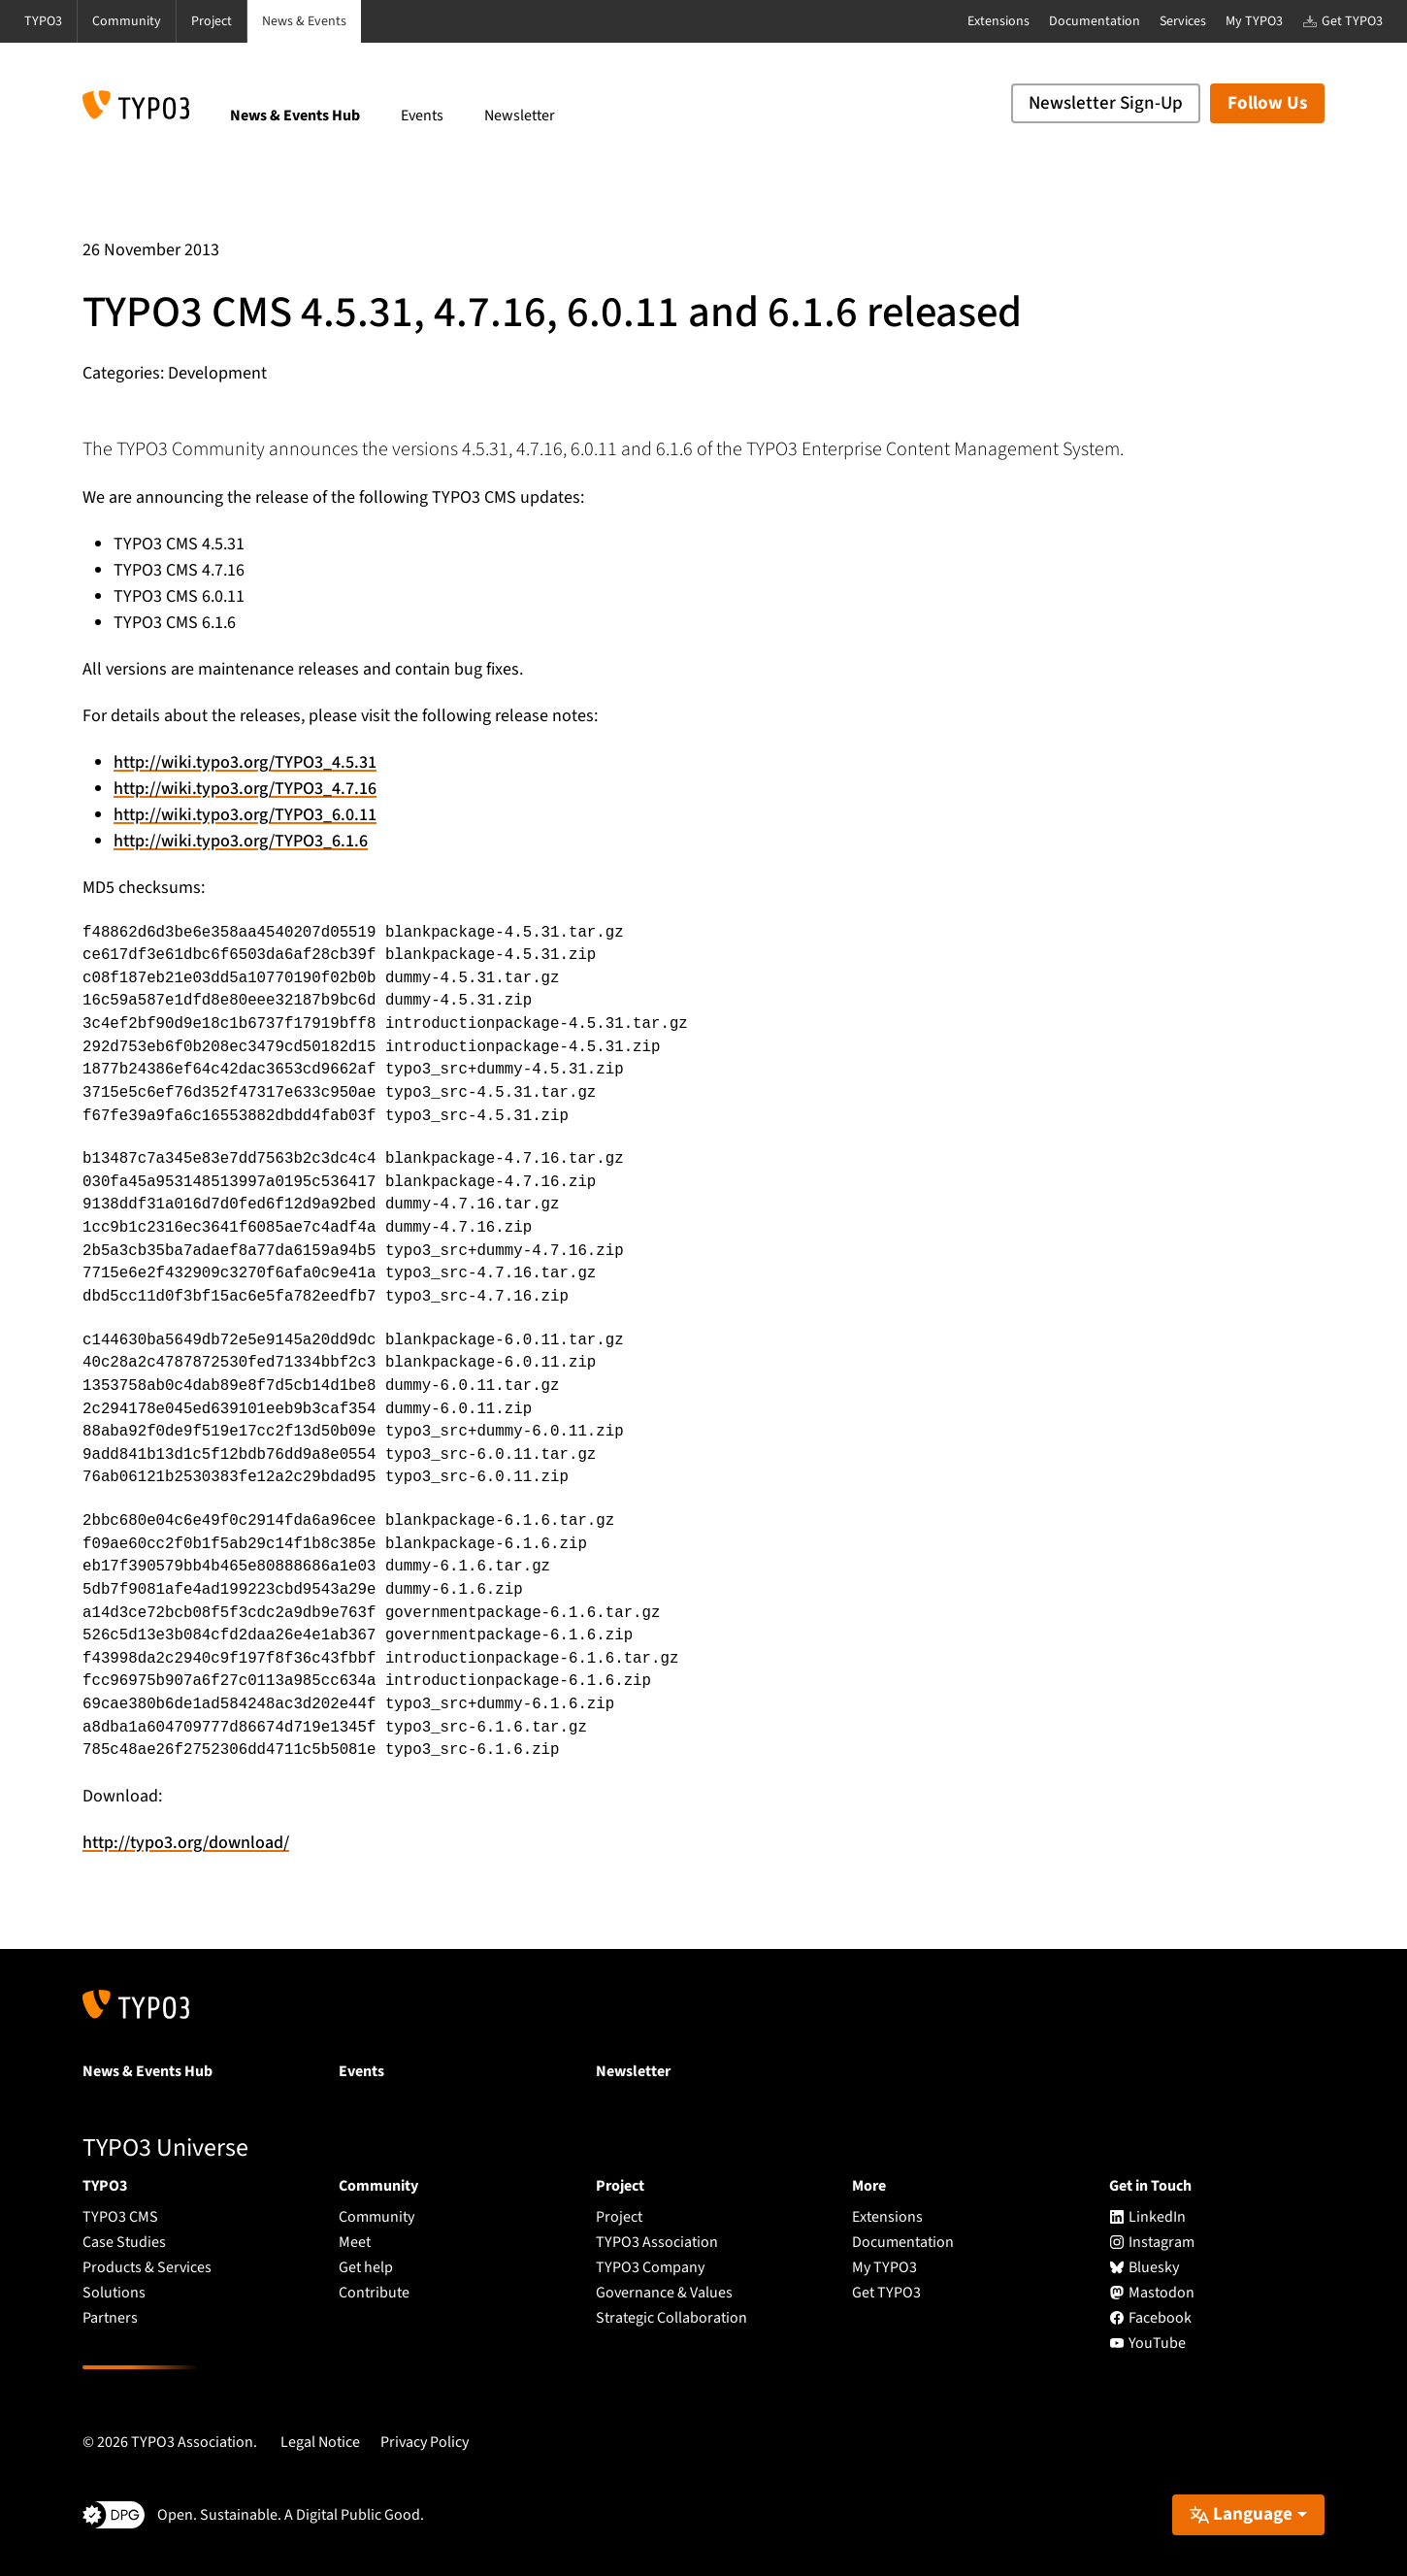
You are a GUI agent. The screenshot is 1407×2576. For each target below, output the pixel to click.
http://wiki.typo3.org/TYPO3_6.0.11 (245, 815)
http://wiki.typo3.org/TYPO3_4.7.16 (245, 788)
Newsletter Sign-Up (1106, 103)
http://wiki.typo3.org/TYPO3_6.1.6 (241, 841)
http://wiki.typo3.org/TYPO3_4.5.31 (245, 762)
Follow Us (1267, 103)
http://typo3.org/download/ (185, 1843)
